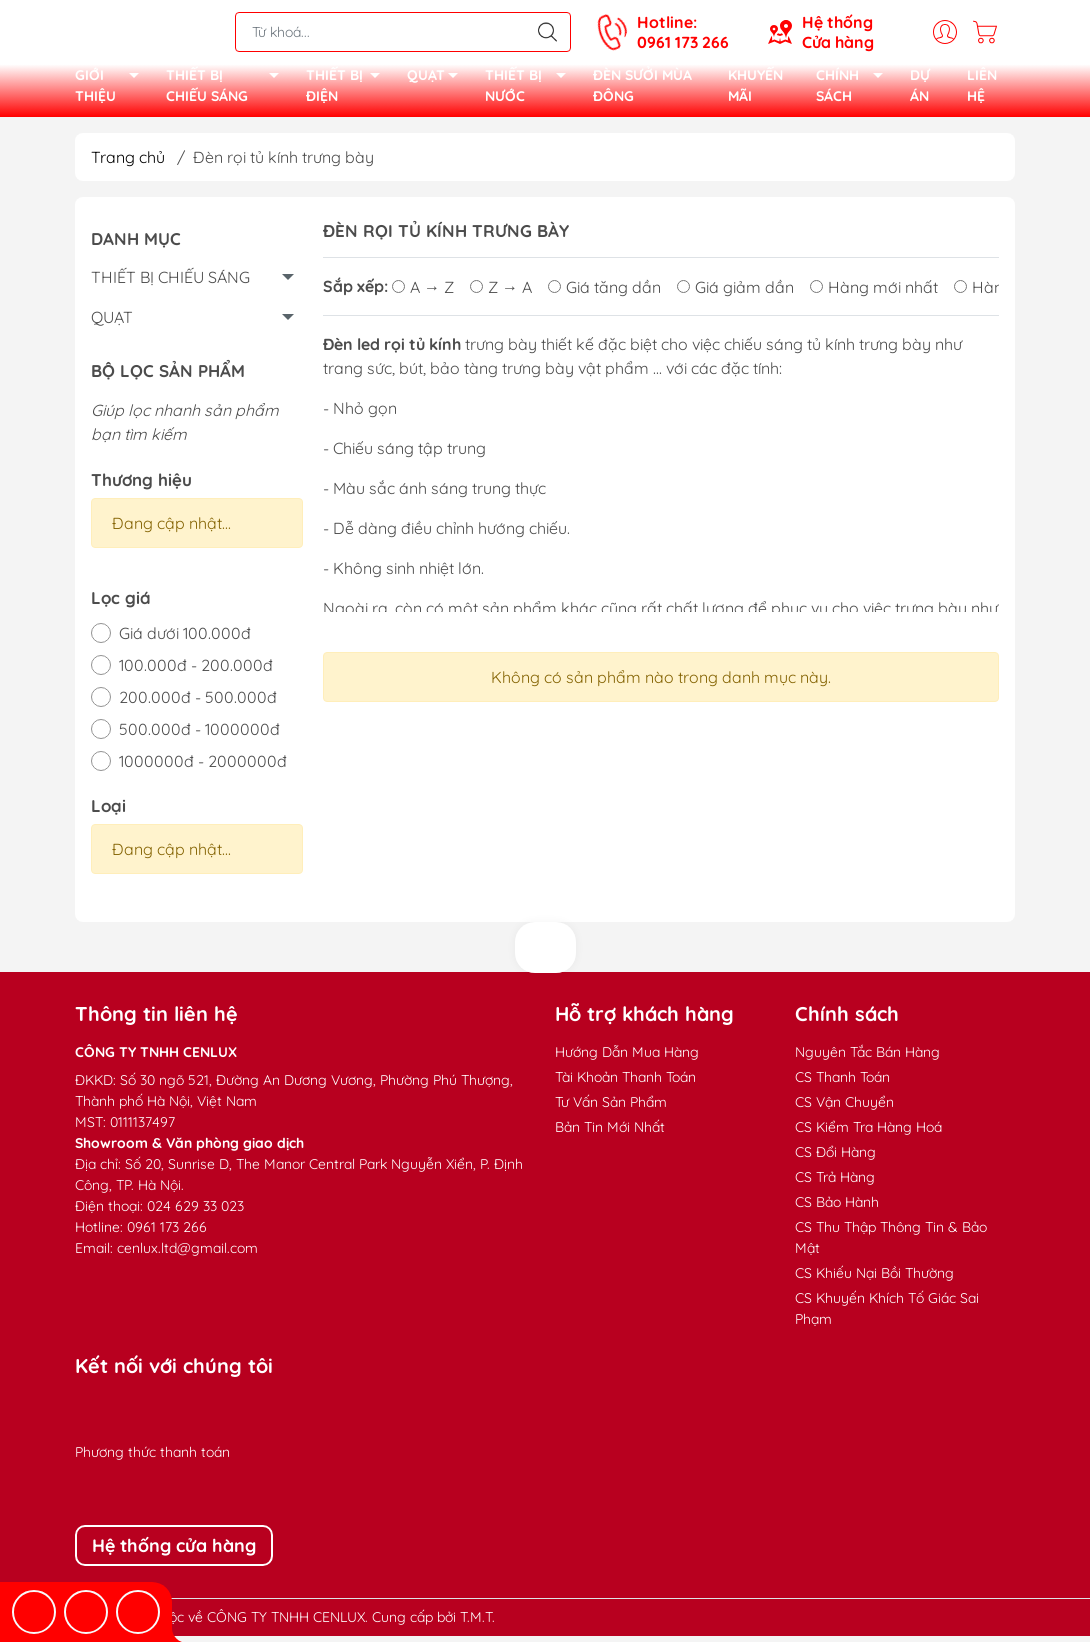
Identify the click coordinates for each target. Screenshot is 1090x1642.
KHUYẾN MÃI (755, 89)
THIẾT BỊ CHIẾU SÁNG (228, 90)
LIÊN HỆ (982, 89)
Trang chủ (128, 163)
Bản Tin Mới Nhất (610, 1133)
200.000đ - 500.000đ (198, 703)
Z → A (501, 293)
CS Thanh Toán (842, 1083)
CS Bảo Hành (837, 1208)
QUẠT (438, 81)
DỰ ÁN (920, 89)
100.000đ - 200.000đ (196, 671)
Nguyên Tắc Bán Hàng (867, 1058)
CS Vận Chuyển (844, 1108)
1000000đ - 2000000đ (203, 767)
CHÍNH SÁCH (855, 90)
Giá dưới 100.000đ (185, 639)
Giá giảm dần (735, 293)
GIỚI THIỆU (112, 90)
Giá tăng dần (604, 293)
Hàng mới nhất (874, 293)
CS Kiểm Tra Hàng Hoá (868, 1133)
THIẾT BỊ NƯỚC (531, 90)
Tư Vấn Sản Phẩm (611, 1108)
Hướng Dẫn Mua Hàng (627, 1058)
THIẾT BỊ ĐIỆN (349, 90)
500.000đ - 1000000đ (199, 735)
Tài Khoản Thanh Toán (625, 1083)
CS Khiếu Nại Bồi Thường (874, 1279)
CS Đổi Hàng (835, 1158)
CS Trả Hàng (835, 1183)
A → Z (423, 293)
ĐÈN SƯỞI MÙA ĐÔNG (642, 89)
